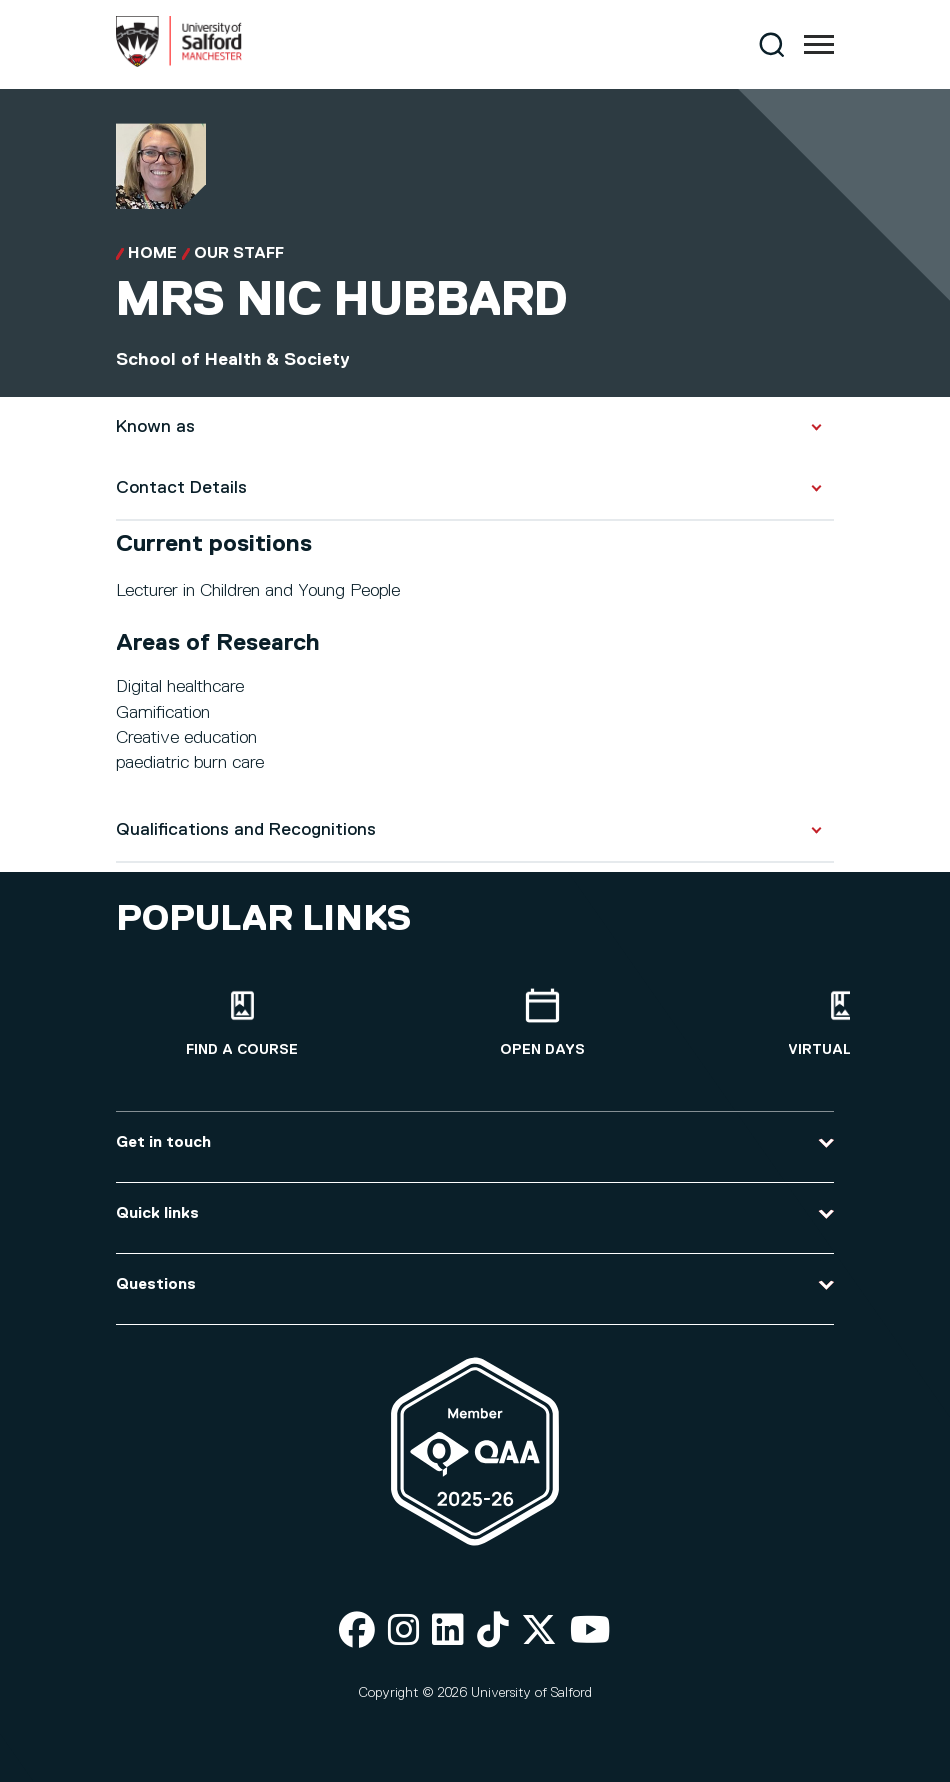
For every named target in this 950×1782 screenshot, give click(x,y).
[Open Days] (542, 1023)
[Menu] (819, 45)
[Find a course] (242, 1023)
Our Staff (239, 254)
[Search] (771, 44)
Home (152, 254)
